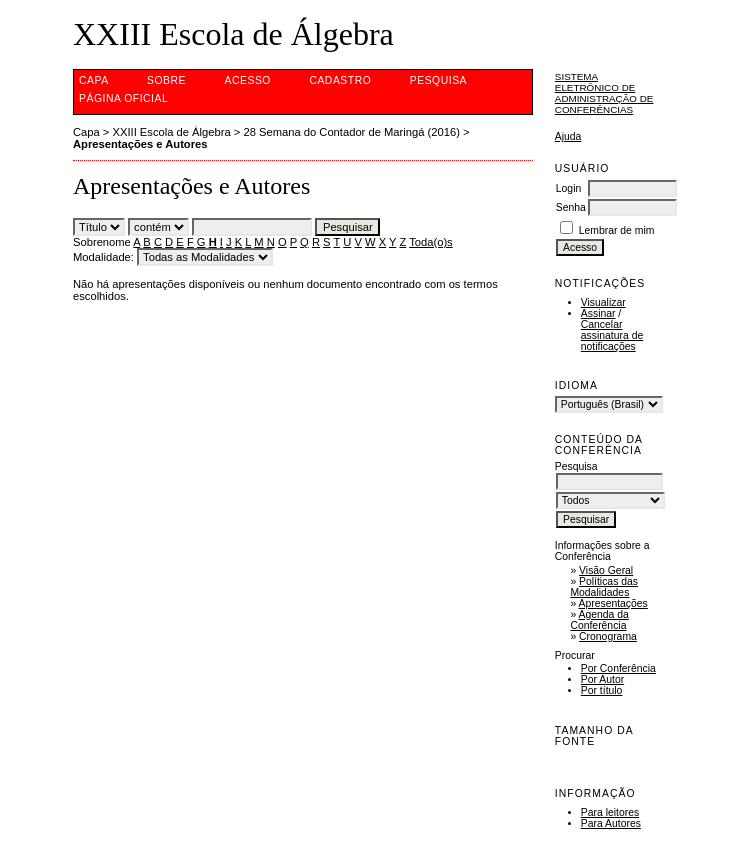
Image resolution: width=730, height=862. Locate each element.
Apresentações (613, 603)
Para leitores (610, 812)
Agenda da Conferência (599, 620)
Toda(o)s (431, 242)
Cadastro (340, 80)
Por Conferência (618, 668)
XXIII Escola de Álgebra (172, 132)
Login (568, 188)
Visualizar (603, 302)
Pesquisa (438, 80)
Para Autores (611, 823)
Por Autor (602, 679)
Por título (602, 690)
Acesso (248, 80)
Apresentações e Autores (140, 144)
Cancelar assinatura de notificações (612, 335)
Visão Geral (606, 570)
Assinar (598, 313)
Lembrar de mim (617, 230)
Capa (94, 80)
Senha (571, 207)
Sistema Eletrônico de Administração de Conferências (604, 93)
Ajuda (568, 136)
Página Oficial (123, 98)
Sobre (166, 80)
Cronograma (608, 636)
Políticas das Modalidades (604, 587)
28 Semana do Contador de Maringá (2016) (351, 132)
